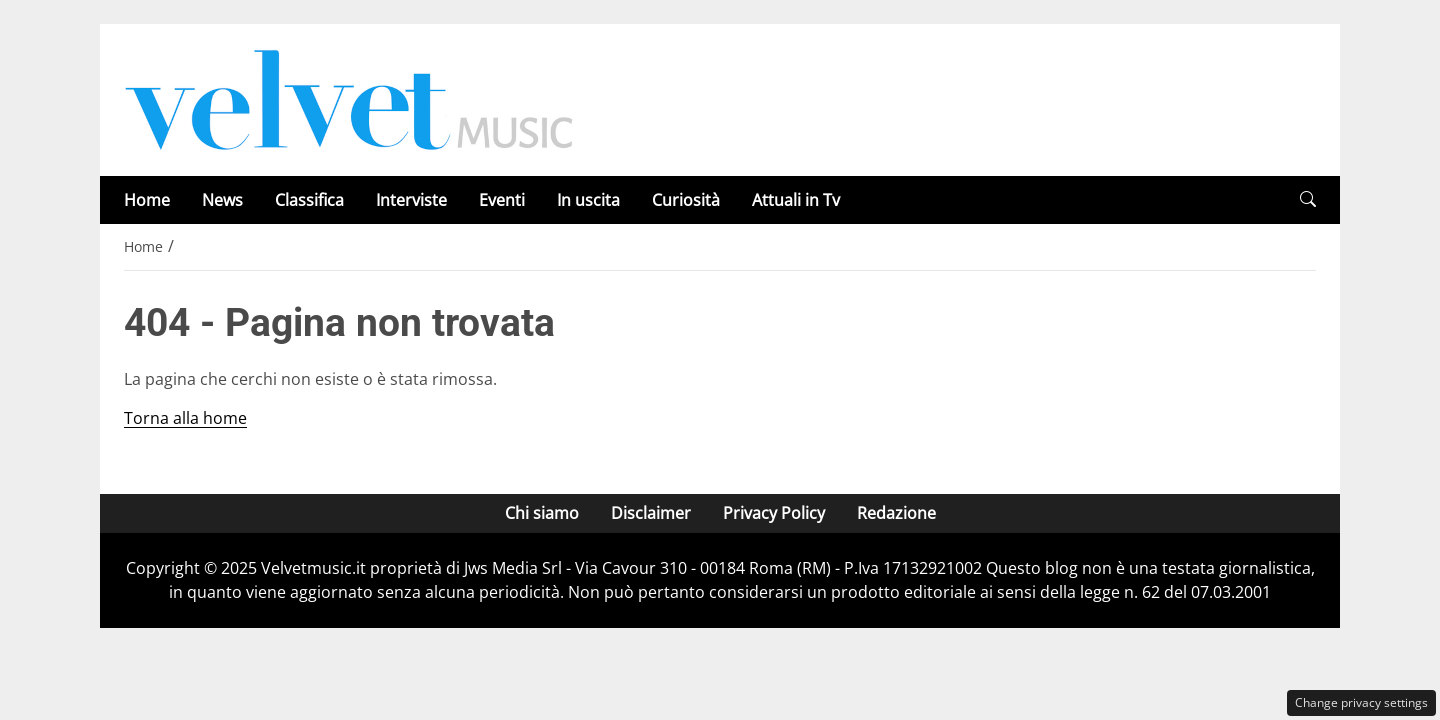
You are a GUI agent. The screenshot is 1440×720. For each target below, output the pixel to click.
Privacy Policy (774, 513)
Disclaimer (651, 513)
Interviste (411, 200)
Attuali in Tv (796, 200)
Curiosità (686, 200)
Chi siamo (542, 513)
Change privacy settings (1361, 702)
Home (147, 200)
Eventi (502, 200)
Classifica (309, 200)
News (222, 200)
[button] (1308, 199)
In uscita (588, 200)
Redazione (896, 513)
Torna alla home (185, 418)
